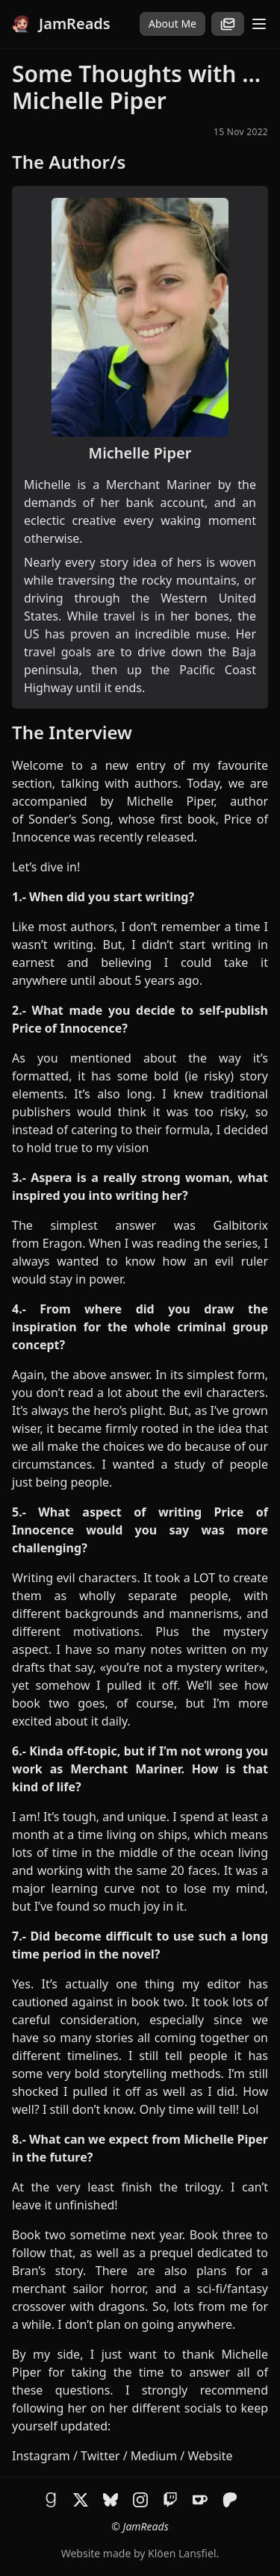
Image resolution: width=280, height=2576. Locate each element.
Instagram (41, 2456)
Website (209, 2456)
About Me (172, 23)
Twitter (100, 2456)
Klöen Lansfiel (182, 2553)
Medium (154, 2456)
